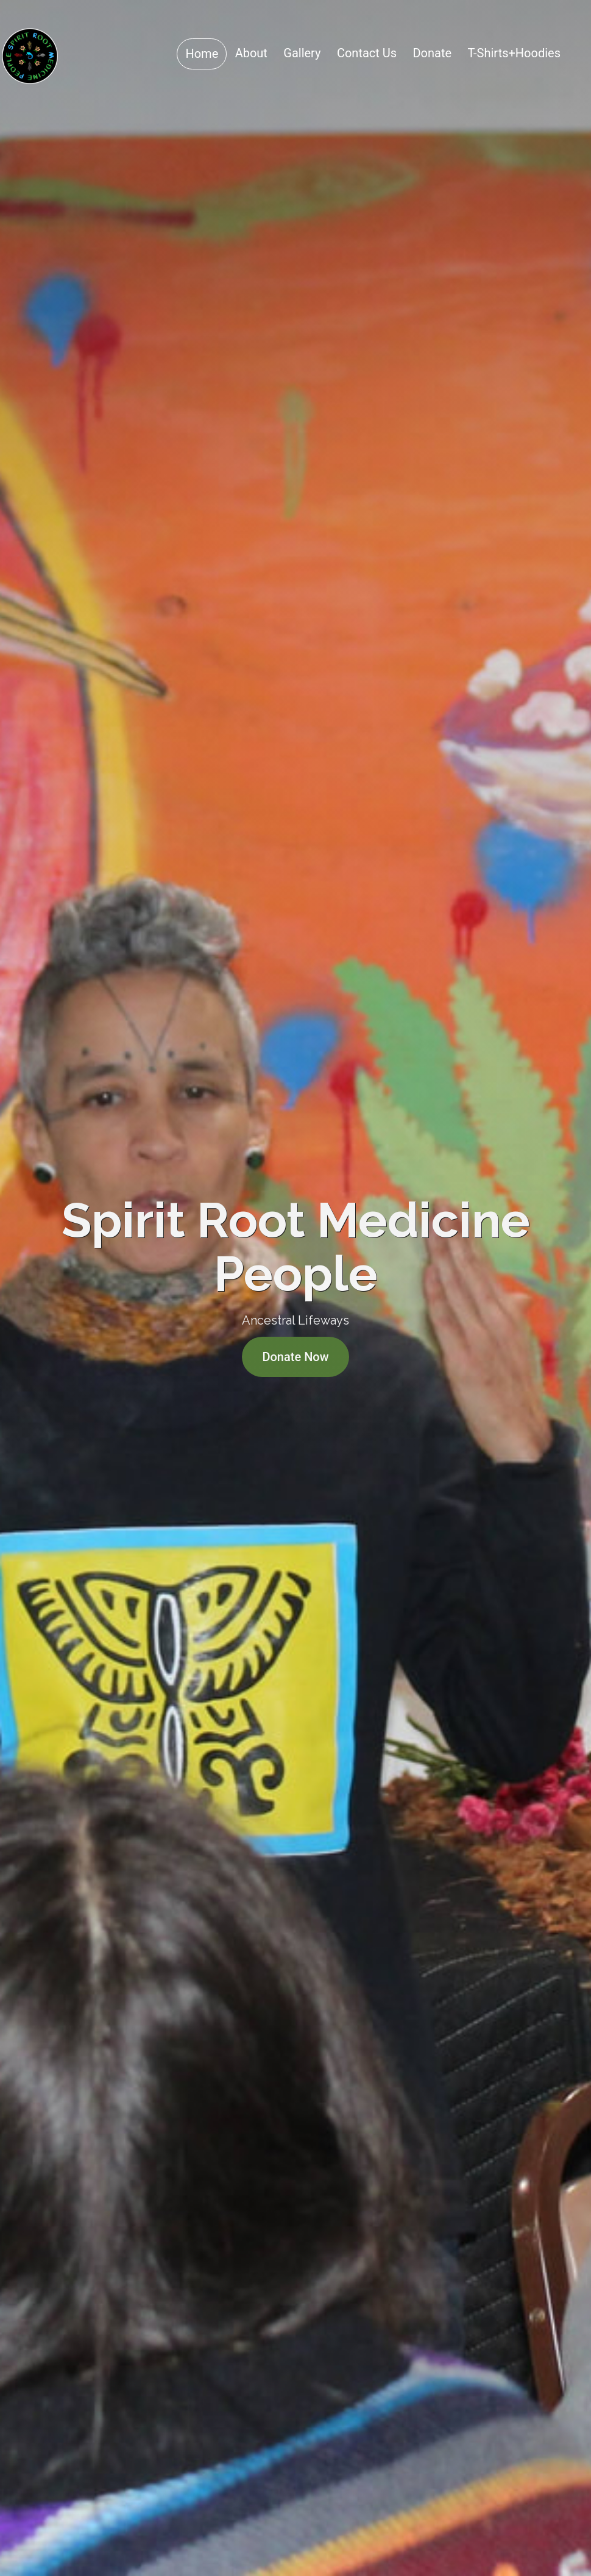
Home (201, 53)
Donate (431, 53)
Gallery (301, 53)
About (251, 53)
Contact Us (367, 53)
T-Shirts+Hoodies (514, 53)
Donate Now (295, 1357)
